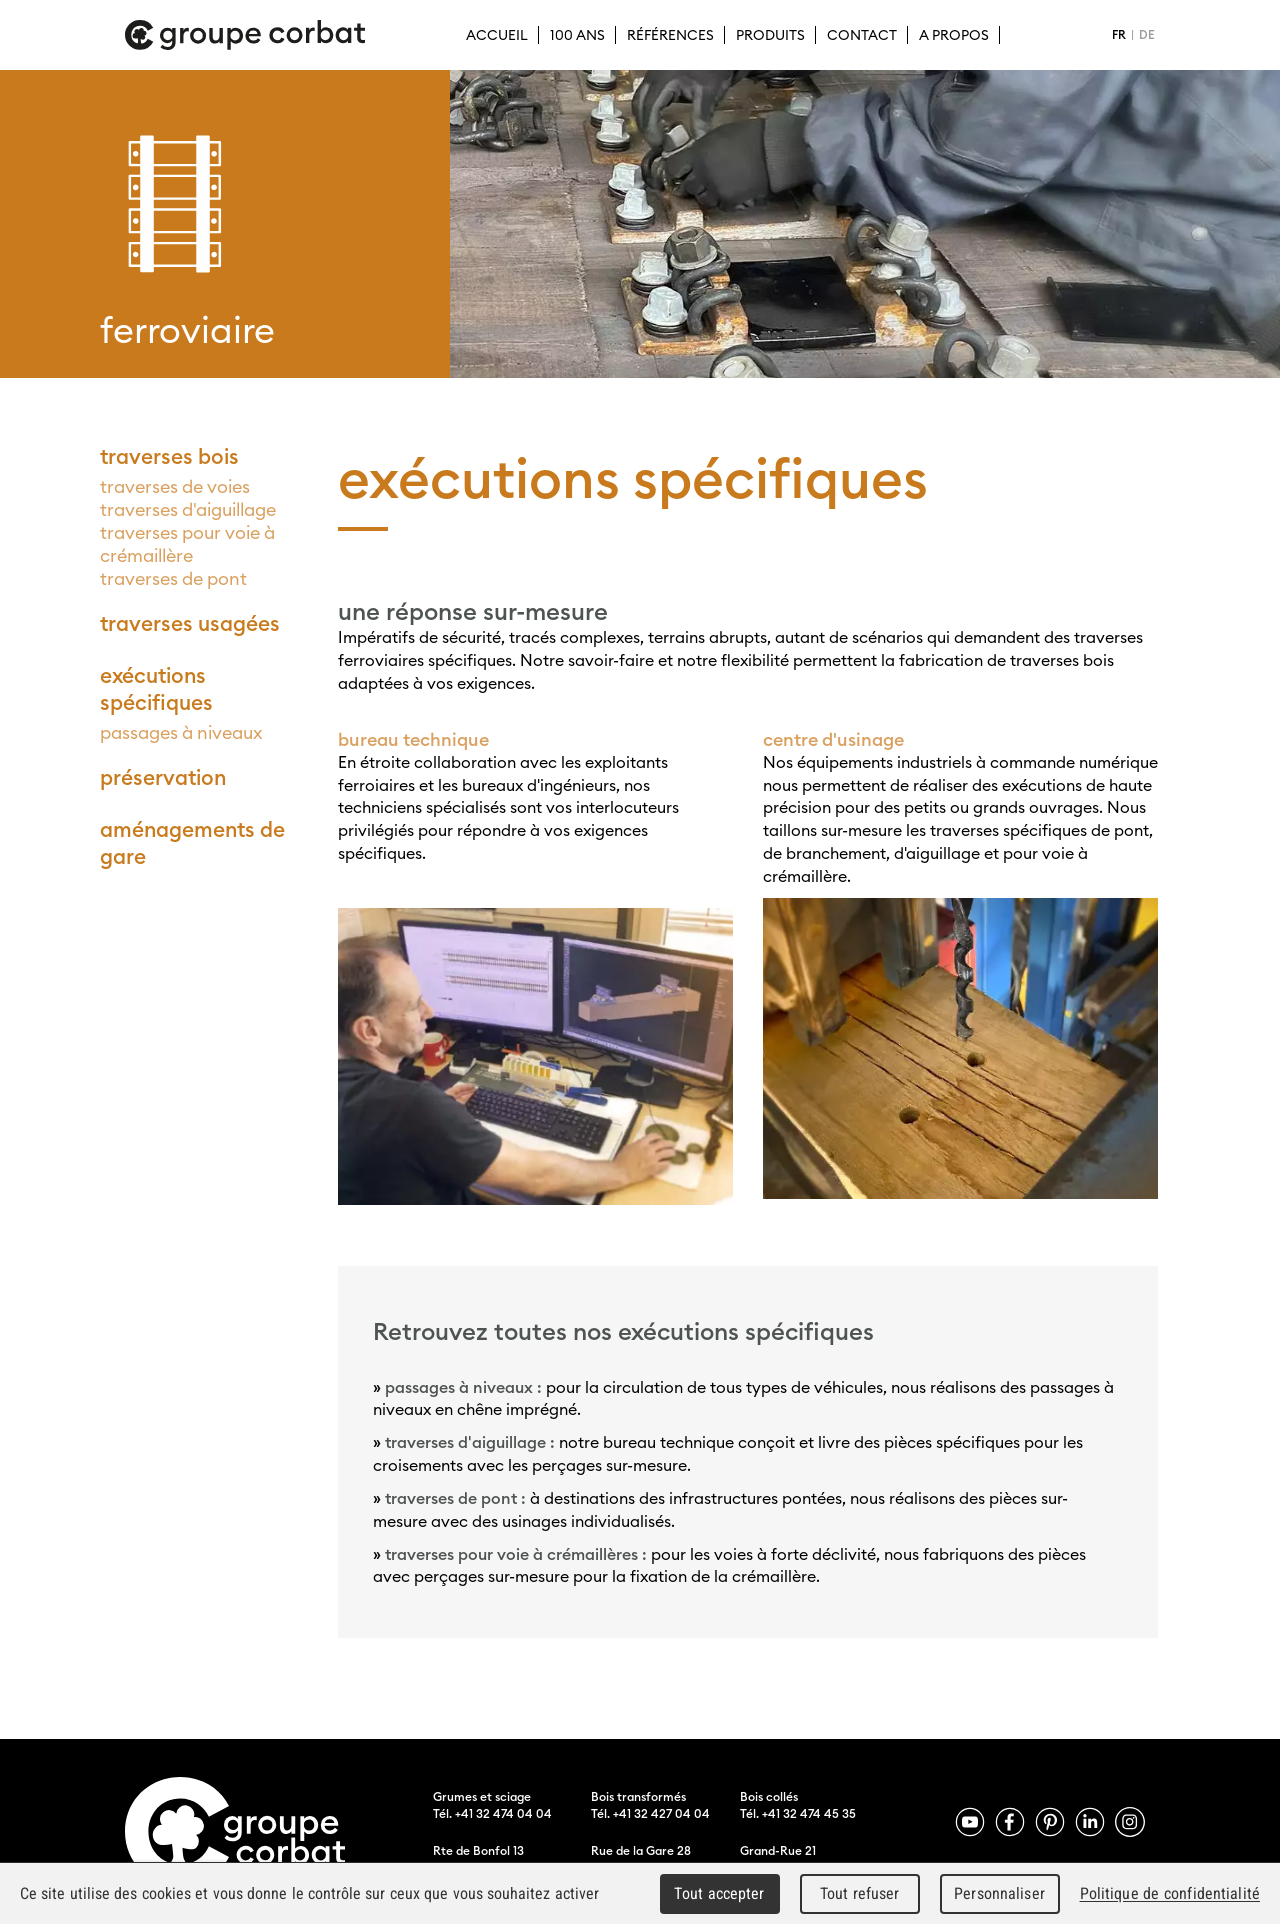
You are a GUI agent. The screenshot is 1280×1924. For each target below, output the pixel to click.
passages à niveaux (181, 732)
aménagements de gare (192, 843)
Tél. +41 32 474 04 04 (492, 1813)
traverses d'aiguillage (188, 509)
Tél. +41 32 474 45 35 (798, 1813)
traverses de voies (175, 486)
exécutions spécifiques (156, 689)
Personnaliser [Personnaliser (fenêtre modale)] (999, 1893)
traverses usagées (190, 623)
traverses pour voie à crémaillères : (516, 1554)
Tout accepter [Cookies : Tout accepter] (719, 1893)
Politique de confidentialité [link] (1170, 1893)
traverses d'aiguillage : (472, 1442)
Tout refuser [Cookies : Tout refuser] (860, 1893)
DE (1147, 34)
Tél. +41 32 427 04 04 (650, 1813)
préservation (163, 777)
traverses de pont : (455, 1498)
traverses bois (169, 456)
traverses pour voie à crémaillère (187, 544)
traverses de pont (173, 578)
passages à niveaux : (465, 1387)
